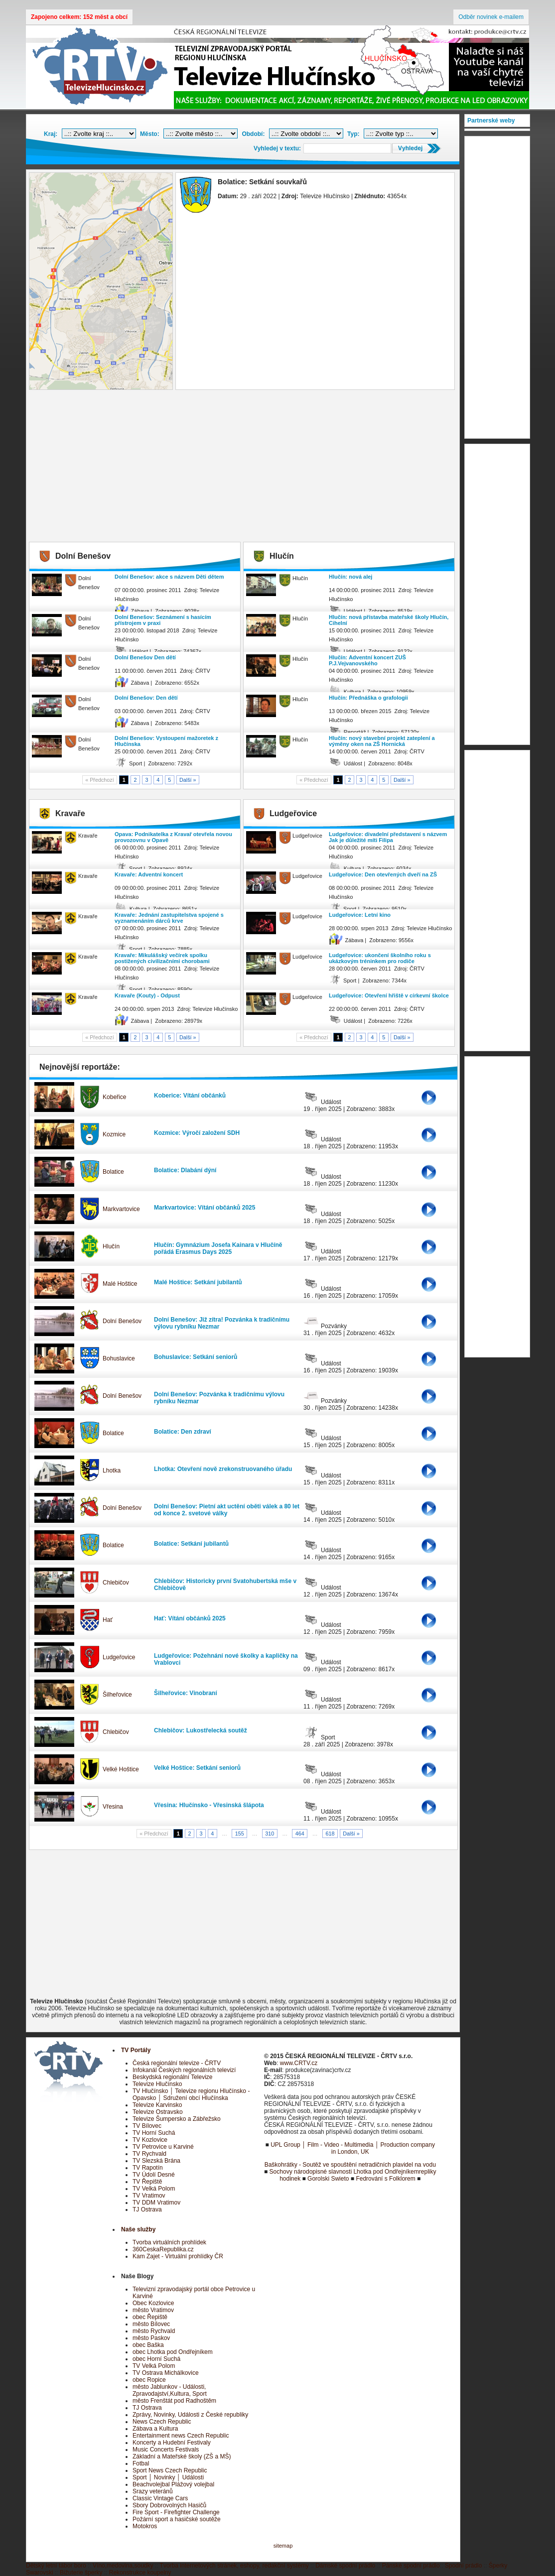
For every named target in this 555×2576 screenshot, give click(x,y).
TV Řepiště (147, 2181)
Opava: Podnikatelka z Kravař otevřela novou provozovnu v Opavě (173, 837)
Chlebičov (116, 1582)
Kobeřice (114, 1097)
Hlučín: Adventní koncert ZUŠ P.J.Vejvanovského (367, 660)
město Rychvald (154, 2331)
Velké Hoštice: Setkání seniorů (197, 1767)
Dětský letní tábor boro (56, 2565)
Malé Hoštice (120, 1283)
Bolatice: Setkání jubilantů (191, 1543)
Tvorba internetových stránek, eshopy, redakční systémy (234, 2565)
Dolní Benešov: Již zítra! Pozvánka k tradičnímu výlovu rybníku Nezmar (221, 1323)
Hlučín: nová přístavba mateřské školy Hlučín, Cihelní (388, 620)
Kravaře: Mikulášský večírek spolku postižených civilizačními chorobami (162, 958)
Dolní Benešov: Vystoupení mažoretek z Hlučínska (166, 741)
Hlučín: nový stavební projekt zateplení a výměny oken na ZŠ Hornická (382, 741)
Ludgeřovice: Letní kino (360, 915)
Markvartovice (121, 1209)
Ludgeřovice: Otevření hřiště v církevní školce (389, 995)
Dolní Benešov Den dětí (145, 657)
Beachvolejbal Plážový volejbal (173, 2484)
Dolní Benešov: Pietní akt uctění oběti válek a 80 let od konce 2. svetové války (226, 1510)
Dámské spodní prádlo (345, 2565)
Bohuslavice (119, 1358)
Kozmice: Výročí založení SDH (197, 1132)
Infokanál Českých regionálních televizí (184, 2070)
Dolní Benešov (122, 1321)
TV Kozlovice (150, 2139)
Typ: (353, 133)
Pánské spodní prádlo (411, 2565)
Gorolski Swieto (328, 2178)
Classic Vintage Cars (160, 2498)
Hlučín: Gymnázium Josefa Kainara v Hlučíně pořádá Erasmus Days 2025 (218, 1248)
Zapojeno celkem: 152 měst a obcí (79, 16)
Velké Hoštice (121, 1769)
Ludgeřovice (119, 1657)
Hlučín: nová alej (350, 577)
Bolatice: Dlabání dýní (185, 1170)
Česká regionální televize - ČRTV (177, 2063)
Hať (108, 1619)
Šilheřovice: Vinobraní (185, 1693)
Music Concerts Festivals (166, 2449)
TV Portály (135, 2050)
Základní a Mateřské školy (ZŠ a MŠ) (182, 2456)
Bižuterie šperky (81, 2572)
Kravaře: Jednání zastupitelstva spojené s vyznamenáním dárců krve (169, 918)
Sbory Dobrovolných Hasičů (169, 2505)
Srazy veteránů (153, 2491)
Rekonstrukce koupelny (140, 2572)
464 (299, 1834)
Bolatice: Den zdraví (182, 1431)
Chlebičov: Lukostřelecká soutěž (200, 1730)
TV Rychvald (149, 2153)
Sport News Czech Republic (170, 2470)
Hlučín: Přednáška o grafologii (368, 698)
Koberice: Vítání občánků (190, 1095)
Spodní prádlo (463, 2565)
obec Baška (148, 2344)
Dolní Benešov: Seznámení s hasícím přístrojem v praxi (163, 620)
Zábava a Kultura (155, 2428)
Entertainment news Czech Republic (181, 2435)
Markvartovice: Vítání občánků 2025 (204, 1207)
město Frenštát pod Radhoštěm (174, 2400)
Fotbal (141, 2463)
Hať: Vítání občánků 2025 (190, 1618)
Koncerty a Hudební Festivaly (172, 2442)
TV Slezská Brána (156, 2160)
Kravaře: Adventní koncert (149, 874)
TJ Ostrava (147, 2209)
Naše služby (138, 2229)
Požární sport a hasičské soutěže (177, 2519)
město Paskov (151, 2337)
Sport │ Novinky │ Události (168, 2477)
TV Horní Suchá (154, 2132)
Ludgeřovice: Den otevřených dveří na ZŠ (383, 874)
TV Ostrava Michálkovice (166, 2372)
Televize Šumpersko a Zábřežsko (177, 2118)
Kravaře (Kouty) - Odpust (147, 995)
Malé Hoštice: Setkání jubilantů (198, 1282)
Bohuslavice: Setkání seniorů (195, 1356)
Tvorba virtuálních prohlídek (169, 2242)
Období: (253, 133)
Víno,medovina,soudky (123, 2565)
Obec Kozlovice (153, 2303)
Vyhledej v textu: (277, 148)
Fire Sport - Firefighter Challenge (176, 2512)
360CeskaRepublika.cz (163, 2249)
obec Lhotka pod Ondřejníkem (173, 2351)
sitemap (283, 2546)
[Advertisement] (243, 467)
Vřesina (113, 1806)
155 (239, 1834)
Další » (187, 780)
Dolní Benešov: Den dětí (146, 698)
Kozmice (114, 1134)
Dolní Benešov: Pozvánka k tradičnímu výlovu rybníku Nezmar (219, 1398)
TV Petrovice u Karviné (163, 2146)
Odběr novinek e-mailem (491, 16)
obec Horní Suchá (156, 2358)
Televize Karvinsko (157, 2104)
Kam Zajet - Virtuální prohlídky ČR (178, 2256)
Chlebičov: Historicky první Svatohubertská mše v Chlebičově (225, 1585)
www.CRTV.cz (298, 2063)
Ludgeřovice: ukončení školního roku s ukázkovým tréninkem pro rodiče (380, 958)
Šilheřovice (117, 1694)
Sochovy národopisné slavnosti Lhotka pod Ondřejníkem (344, 2171)
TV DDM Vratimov (156, 2202)
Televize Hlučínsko (157, 2084)
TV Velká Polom (154, 2188)
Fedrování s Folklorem (385, 2178)
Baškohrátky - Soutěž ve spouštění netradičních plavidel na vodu (350, 2164)
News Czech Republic (162, 2421)
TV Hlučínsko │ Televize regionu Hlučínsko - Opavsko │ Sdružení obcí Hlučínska (191, 2094)
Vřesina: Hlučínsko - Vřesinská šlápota (209, 1805)
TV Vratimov (149, 2195)
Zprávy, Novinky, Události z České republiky (190, 2414)
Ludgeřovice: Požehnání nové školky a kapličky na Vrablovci (226, 1659)
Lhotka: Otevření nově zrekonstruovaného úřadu (223, 1469)
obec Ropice (149, 2379)
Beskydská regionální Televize (173, 2077)
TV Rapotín (148, 2167)
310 (269, 1834)
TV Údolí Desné (154, 2174)
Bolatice (113, 1171)
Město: (149, 133)
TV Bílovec (147, 2125)
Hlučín (111, 1246)
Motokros (145, 2526)
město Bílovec (151, 2324)
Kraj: (50, 133)
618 (329, 1834)
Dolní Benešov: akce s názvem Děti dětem (169, 577)
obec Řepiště (150, 2317)
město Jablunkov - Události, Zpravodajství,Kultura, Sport (170, 2390)
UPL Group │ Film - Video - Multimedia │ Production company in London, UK (353, 2148)
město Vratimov (153, 2310)
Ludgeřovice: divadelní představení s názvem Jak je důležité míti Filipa (388, 837)
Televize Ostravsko (158, 2111)
